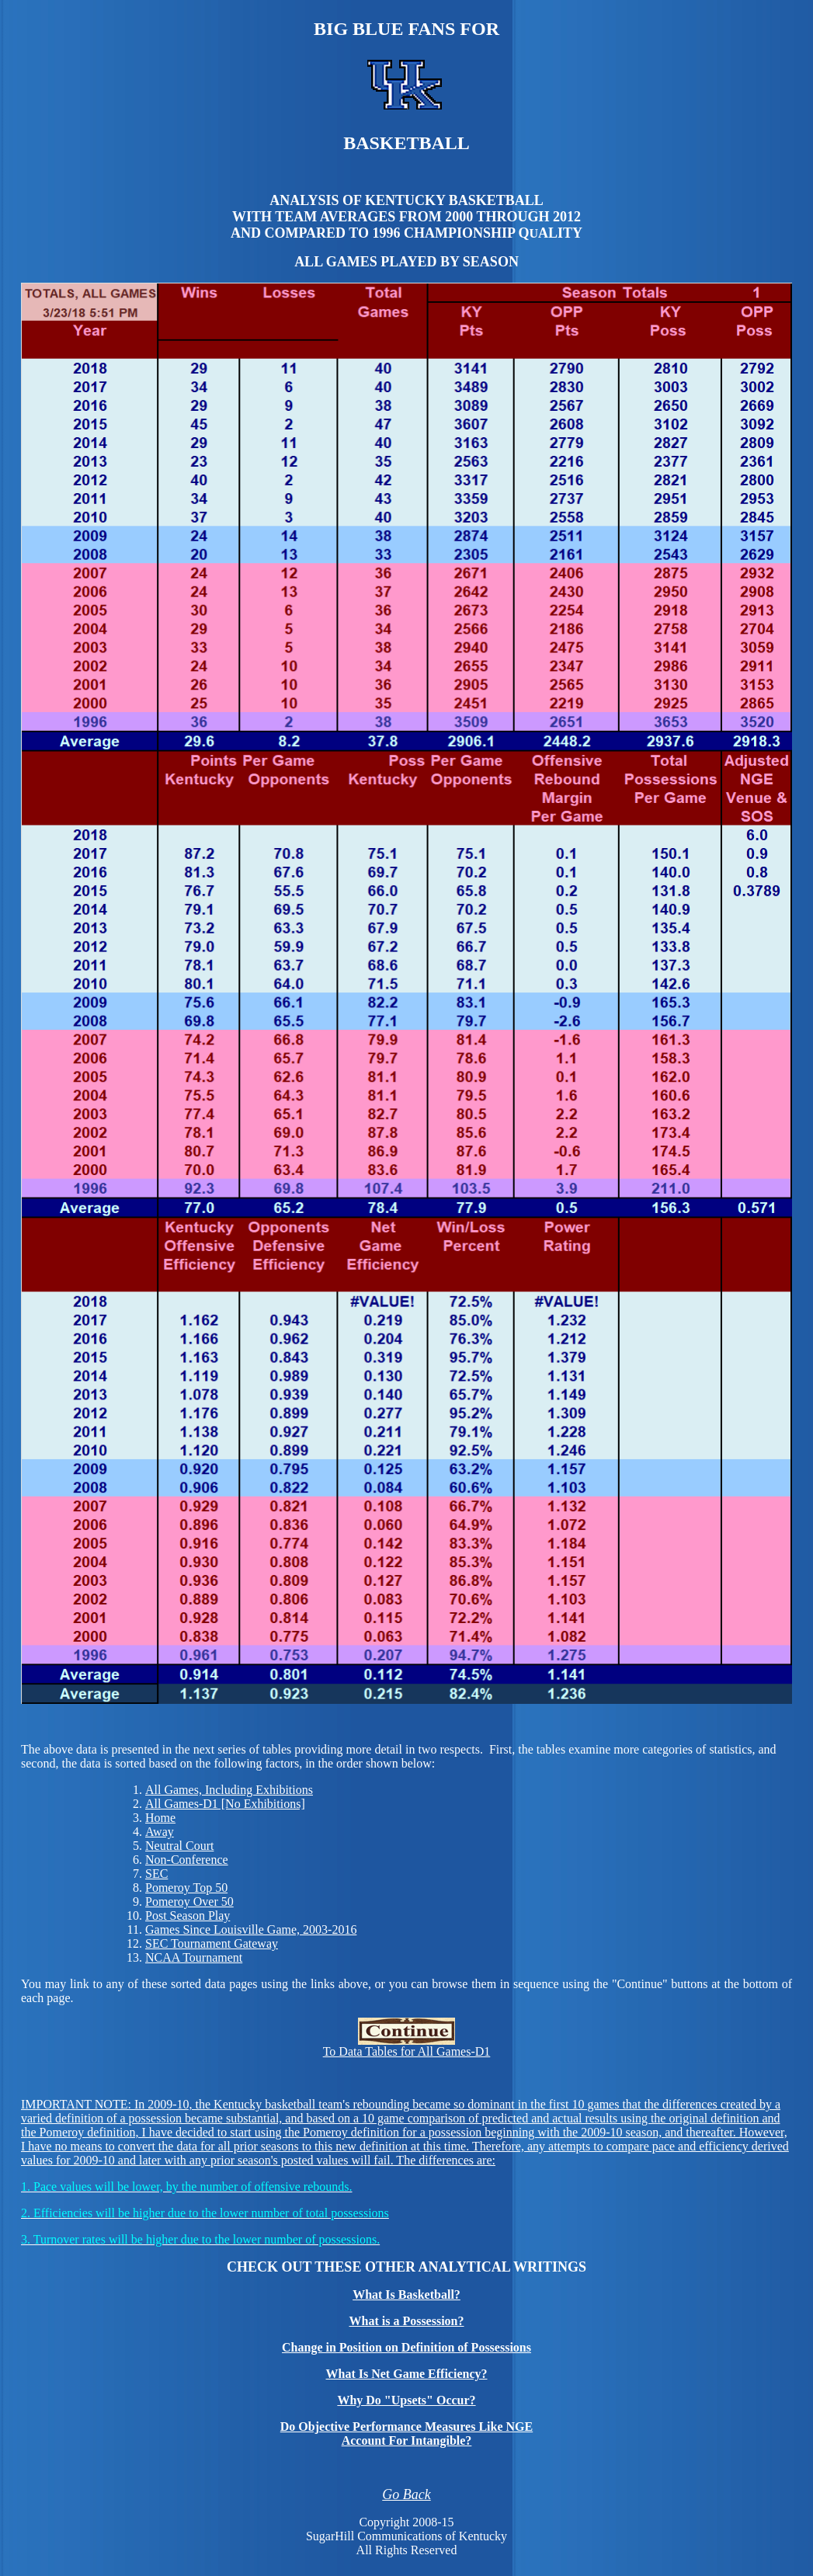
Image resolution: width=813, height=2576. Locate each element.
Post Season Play (187, 1915)
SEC (156, 1873)
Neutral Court (179, 1845)
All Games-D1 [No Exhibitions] (225, 1803)
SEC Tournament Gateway (211, 1943)
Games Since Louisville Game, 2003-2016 (250, 1929)
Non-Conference (186, 1859)
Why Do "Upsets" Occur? (406, 2400)
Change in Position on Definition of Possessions (406, 2347)
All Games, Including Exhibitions (229, 1789)
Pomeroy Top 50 (186, 1887)
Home (160, 1817)
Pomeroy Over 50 (189, 1901)
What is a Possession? (406, 2320)
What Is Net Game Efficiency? (407, 2373)
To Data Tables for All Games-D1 (407, 2046)
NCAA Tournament (193, 1957)
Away (159, 1831)
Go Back (406, 2494)
